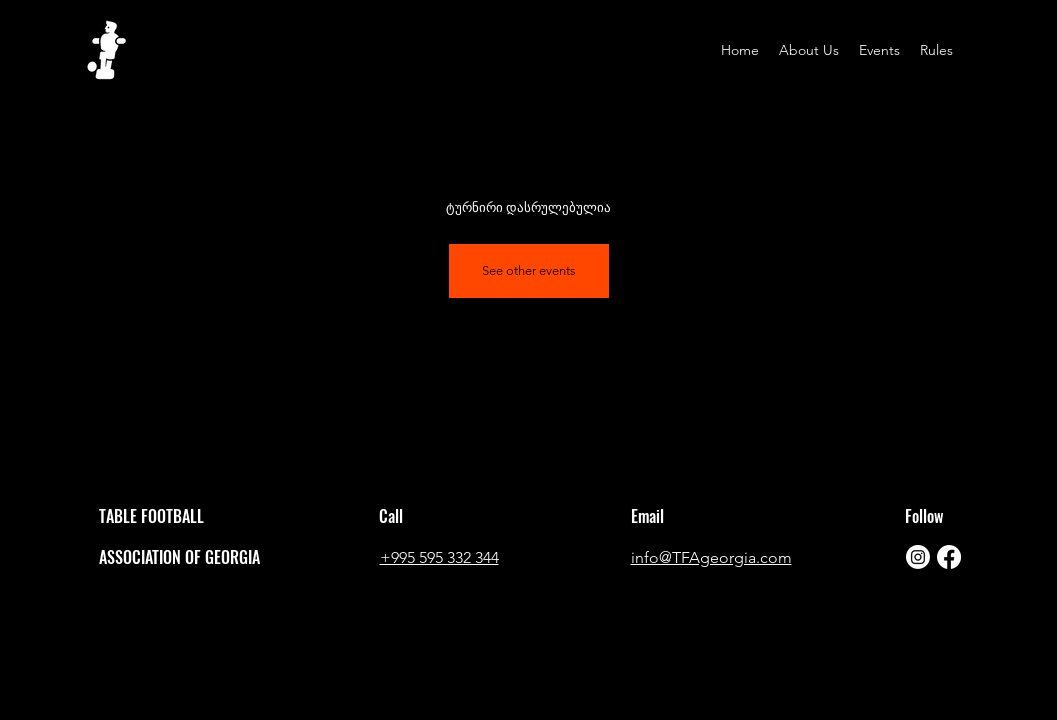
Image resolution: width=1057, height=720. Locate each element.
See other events (529, 270)
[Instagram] (918, 557)
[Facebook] (949, 557)
